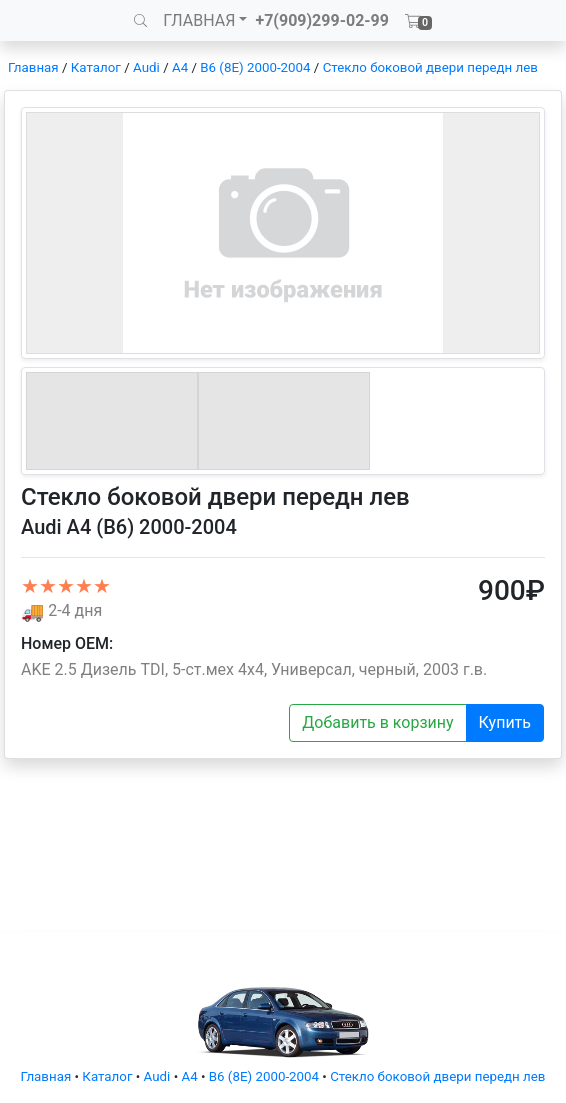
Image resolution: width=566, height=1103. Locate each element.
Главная (33, 67)
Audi (146, 67)
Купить (505, 722)
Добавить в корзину (377, 722)
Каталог (96, 67)
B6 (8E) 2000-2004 (255, 67)
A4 (180, 67)
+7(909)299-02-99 (322, 20)
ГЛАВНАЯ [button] (199, 20)
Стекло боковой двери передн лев (430, 67)
